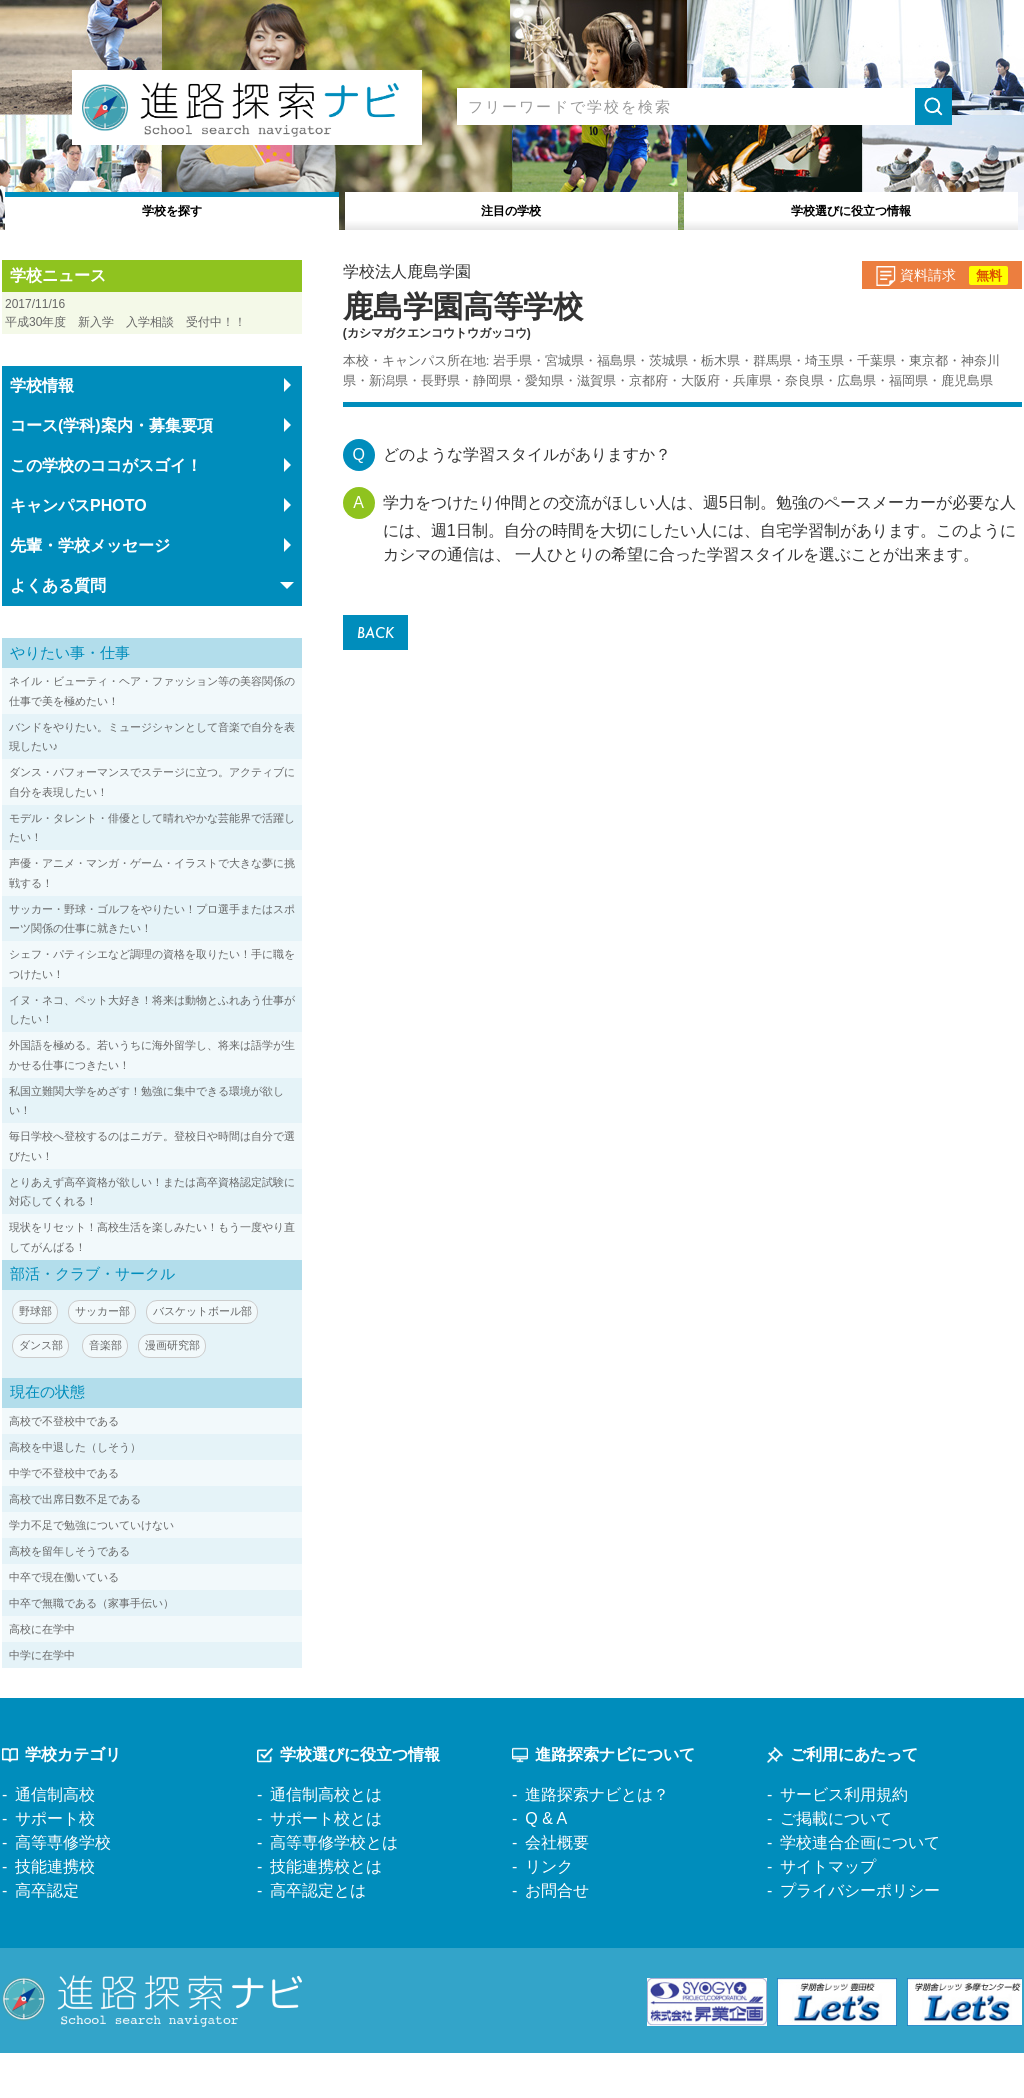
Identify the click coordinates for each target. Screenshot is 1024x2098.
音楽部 (112, 1389)
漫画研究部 (184, 1389)
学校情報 (42, 426)
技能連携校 (55, 1910)
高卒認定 (47, 1934)
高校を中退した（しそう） (87, 1490)
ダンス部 (43, 1389)
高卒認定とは (318, 1934)
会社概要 (557, 1886)
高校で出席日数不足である (87, 1542)
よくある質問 (58, 626)
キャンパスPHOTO (78, 546)
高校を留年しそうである (80, 1594)
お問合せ (557, 1934)
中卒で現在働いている (74, 1620)
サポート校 (55, 1862)
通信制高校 (55, 1838)
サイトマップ (828, 1910)
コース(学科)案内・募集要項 (111, 466)
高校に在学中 (48, 1672)
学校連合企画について (860, 1886)
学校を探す (172, 208)
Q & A (546, 1862)
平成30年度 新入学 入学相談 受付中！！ (152, 332)
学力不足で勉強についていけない (106, 1568)
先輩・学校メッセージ (90, 586)
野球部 (37, 1353)
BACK (379, 634)
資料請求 (923, 282)
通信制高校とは (326, 1838)
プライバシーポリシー (860, 1934)
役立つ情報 (851, 208)
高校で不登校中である (74, 1464)
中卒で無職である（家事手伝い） (106, 1646)
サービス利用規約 (844, 1838)
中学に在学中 (48, 1698)
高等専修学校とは (334, 1886)
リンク (549, 1910)
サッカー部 (109, 1353)
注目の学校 (511, 208)
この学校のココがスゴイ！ (106, 506)
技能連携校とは (326, 1910)
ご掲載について (836, 1862)
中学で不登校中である (74, 1516)
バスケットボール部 (217, 1353)
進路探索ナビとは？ (597, 1838)
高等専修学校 (63, 1886)
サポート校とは (326, 1862)
